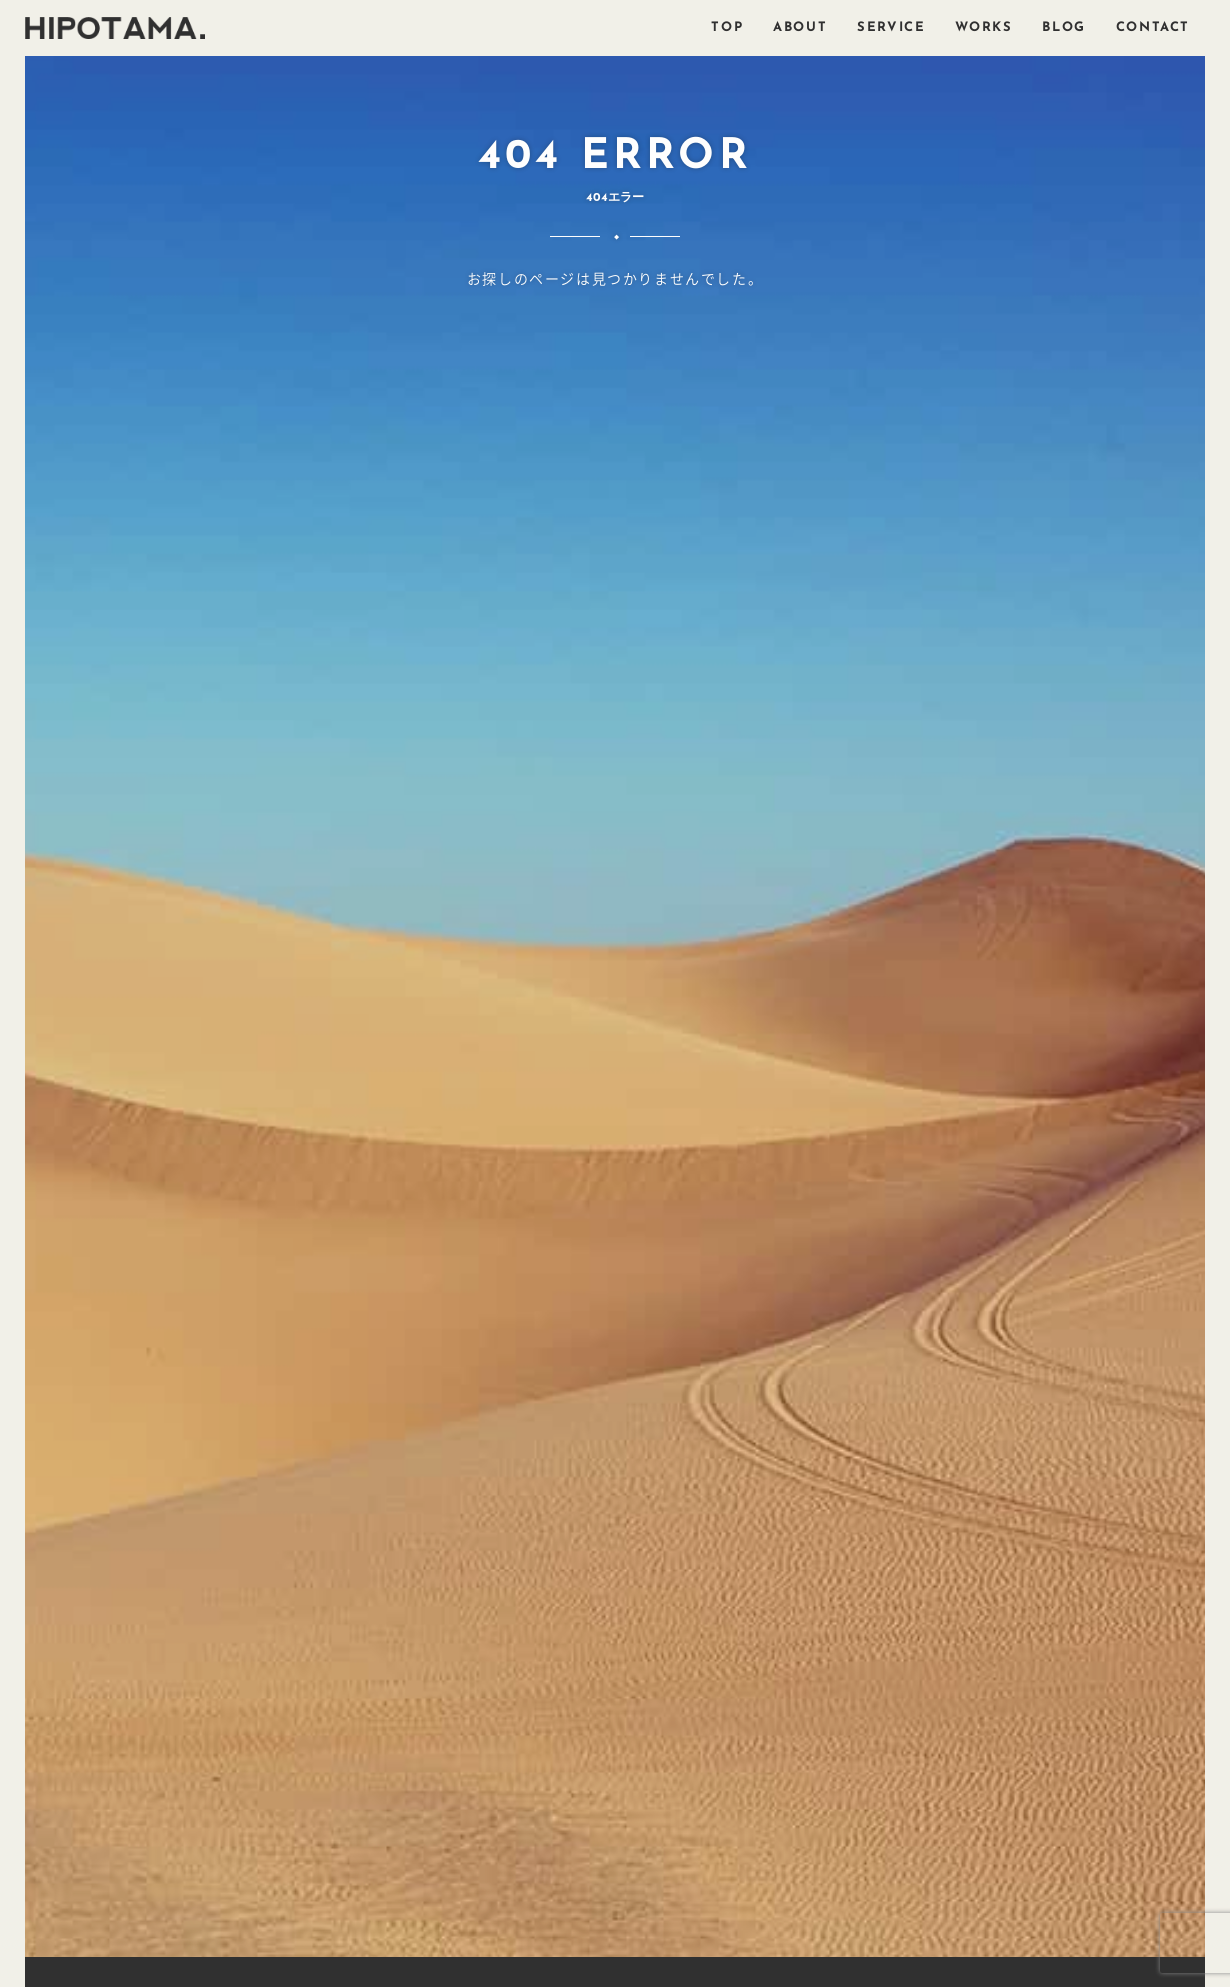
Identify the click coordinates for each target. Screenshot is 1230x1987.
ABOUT (800, 27)
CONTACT (1153, 27)
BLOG (1063, 27)
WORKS (983, 27)
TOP (727, 27)
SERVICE (891, 27)
